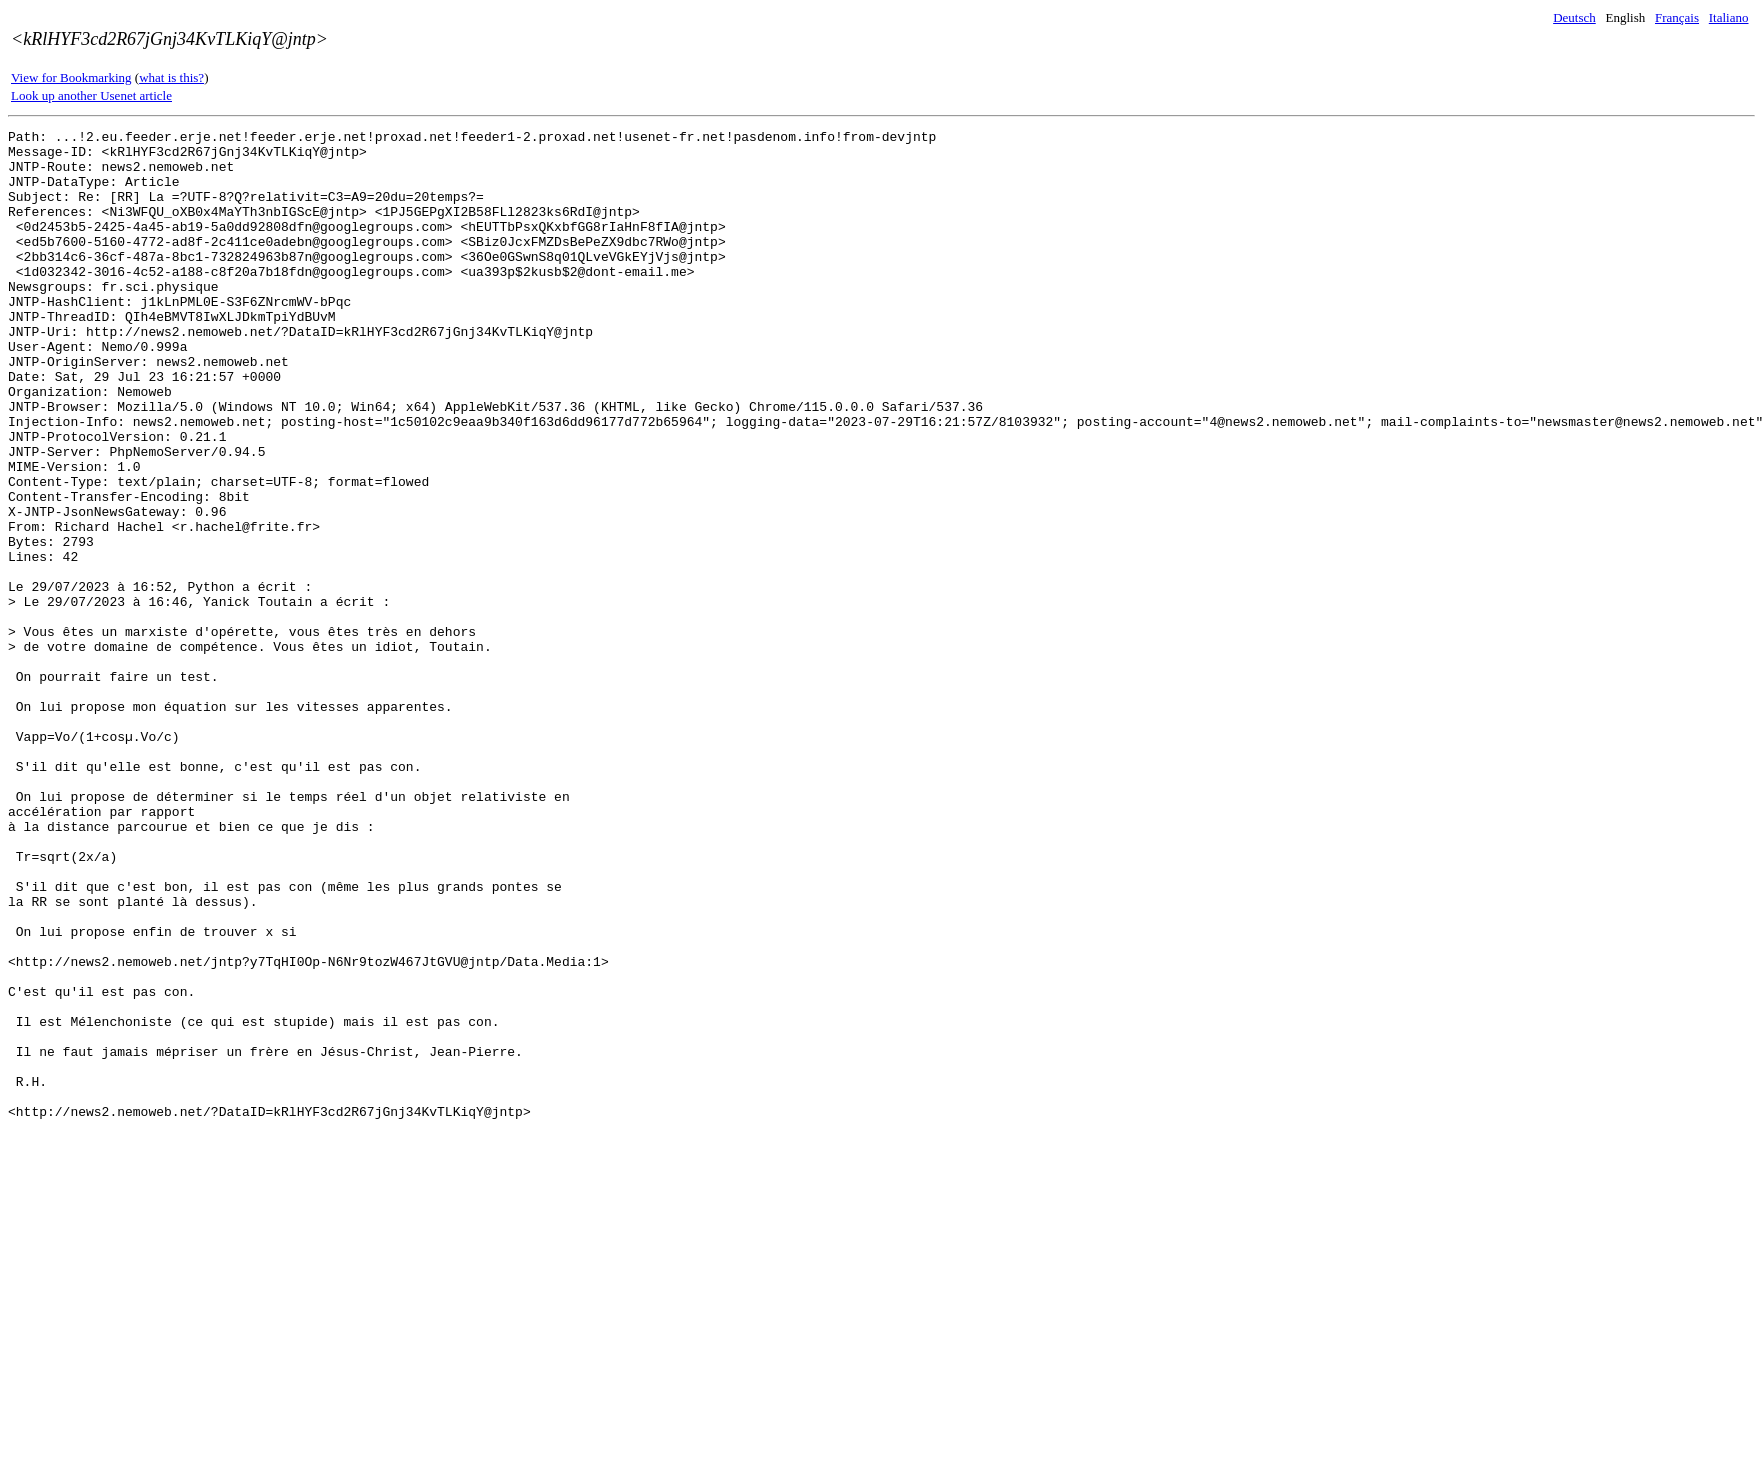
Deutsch (1574, 17)
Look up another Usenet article (91, 95)
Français (1677, 17)
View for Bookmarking (71, 77)
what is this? (171, 77)
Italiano (1729, 17)
